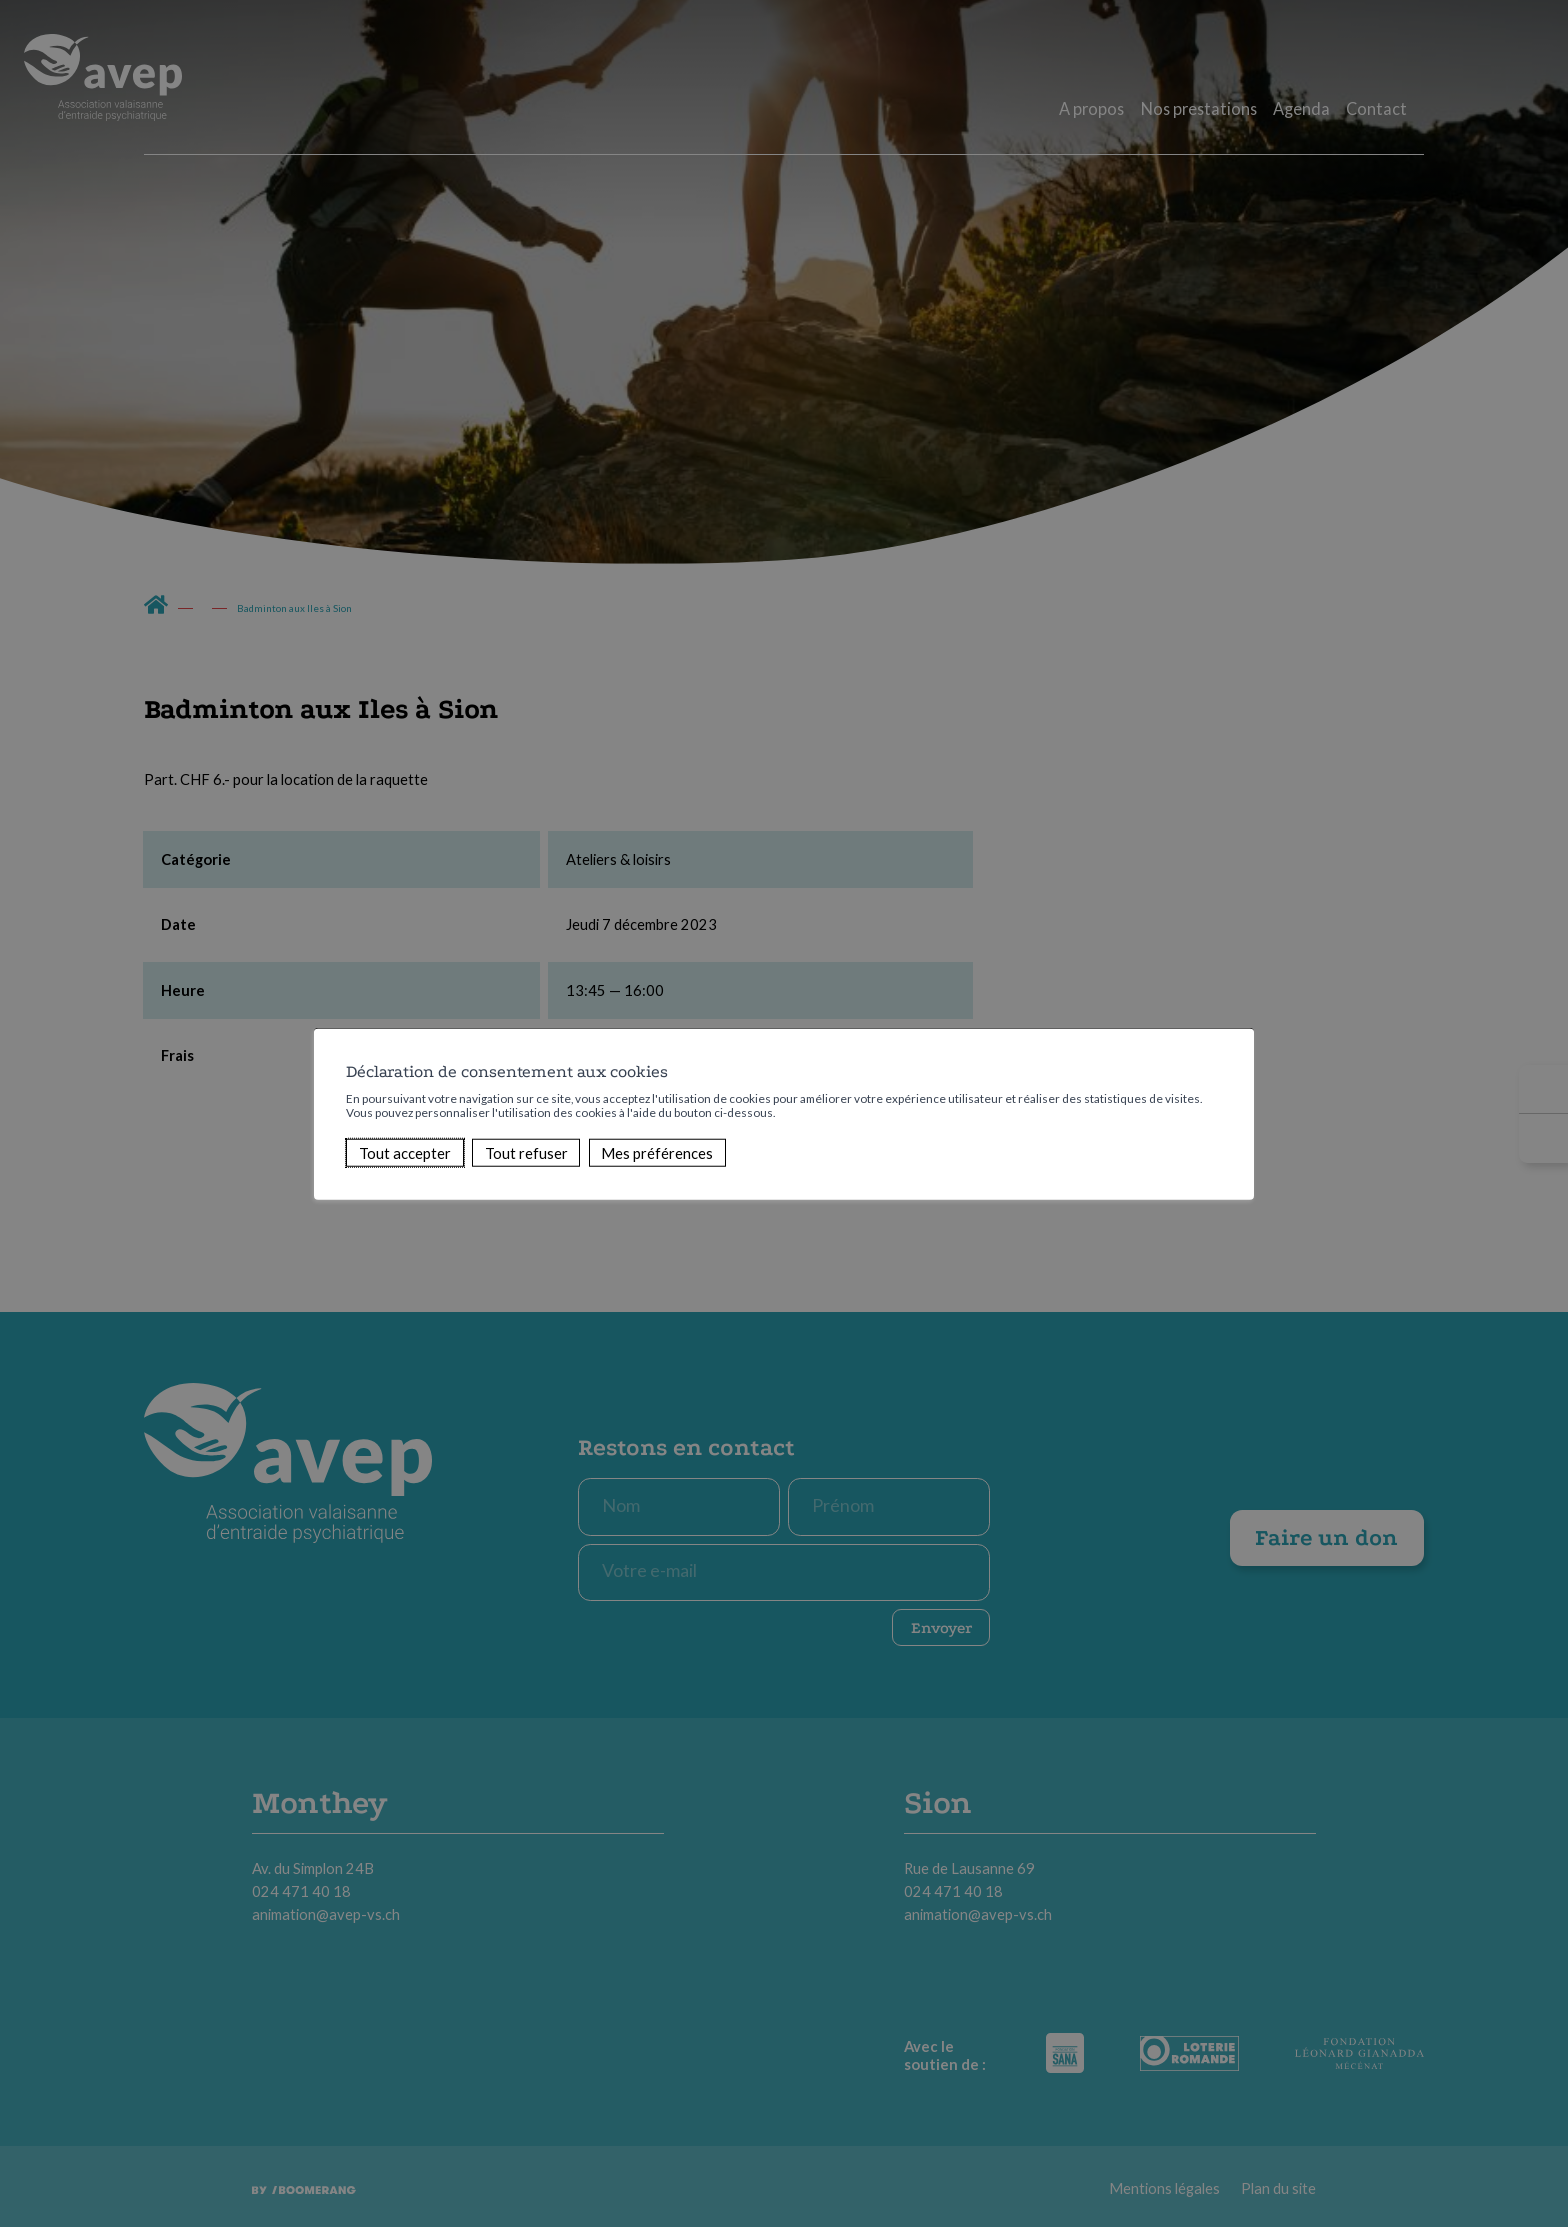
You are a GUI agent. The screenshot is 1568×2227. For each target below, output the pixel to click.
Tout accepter (405, 1153)
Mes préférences (657, 1153)
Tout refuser (526, 1153)
